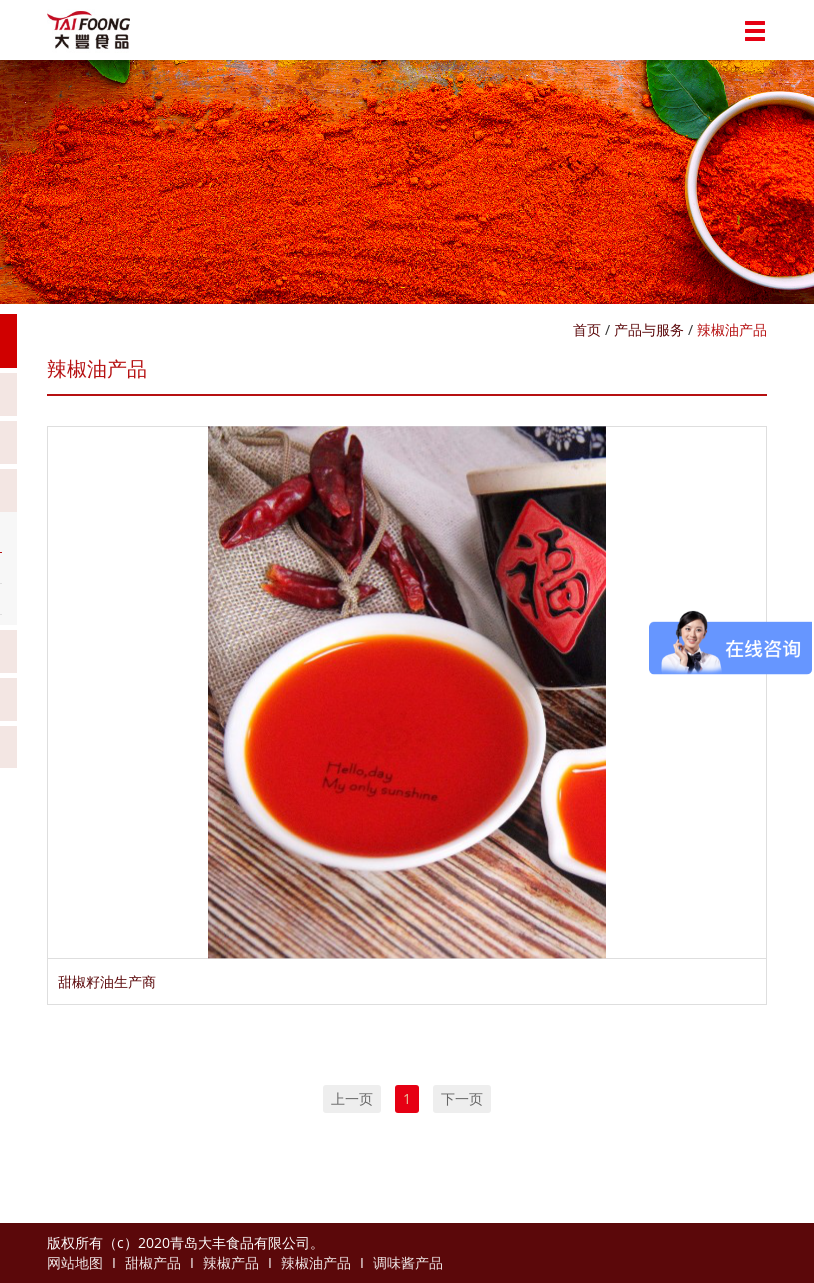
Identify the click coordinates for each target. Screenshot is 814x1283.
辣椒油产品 (732, 329)
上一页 (352, 1098)
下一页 (462, 1098)
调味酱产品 (408, 1262)
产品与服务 (649, 329)
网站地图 (75, 1262)
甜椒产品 (153, 1262)
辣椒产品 (231, 1262)
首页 (587, 329)
